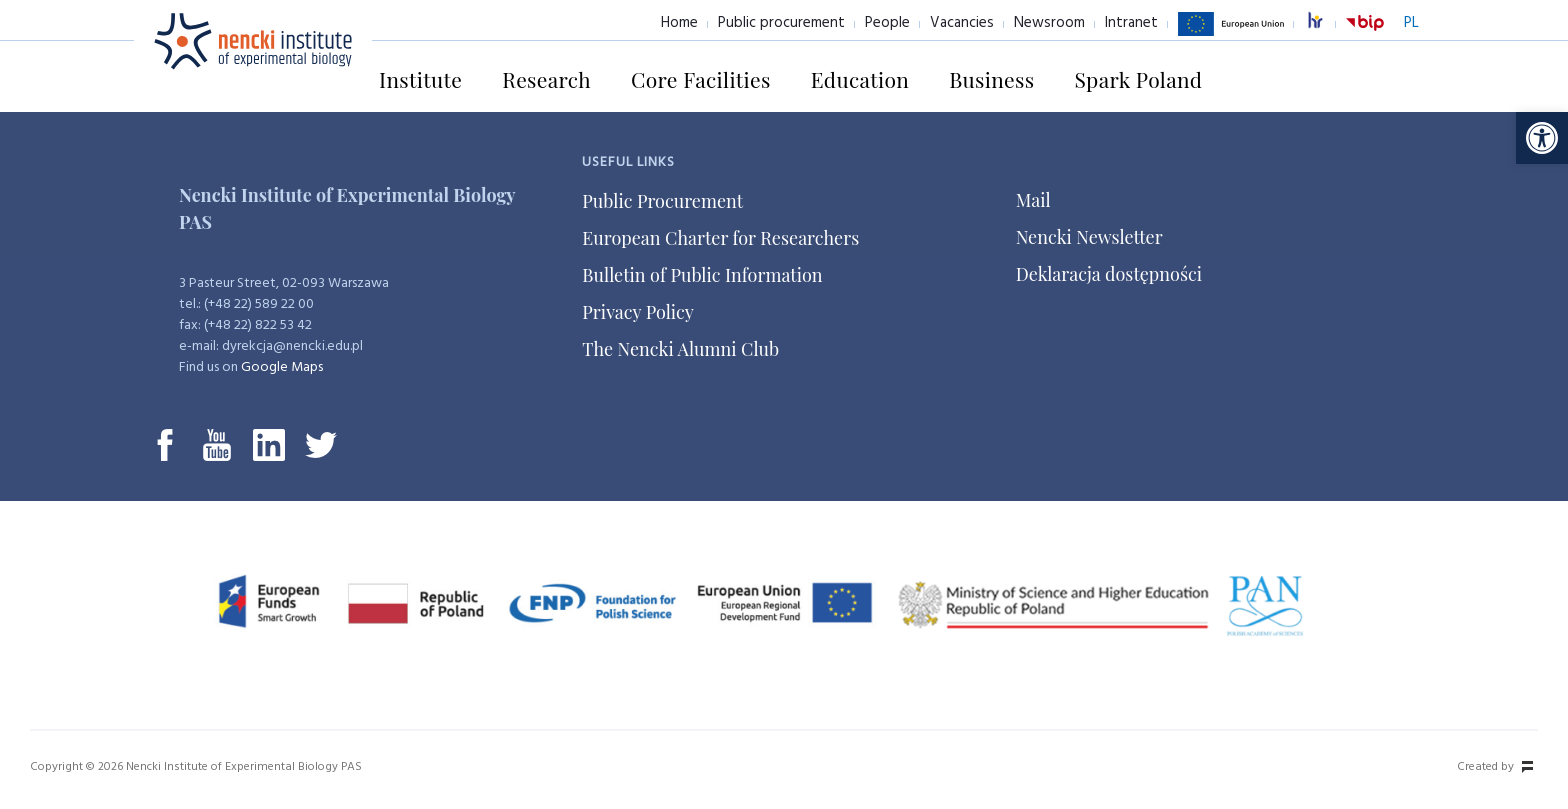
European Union (1231, 35)
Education (860, 79)
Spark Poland (1138, 79)
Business (991, 79)
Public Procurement (662, 201)
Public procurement (781, 23)
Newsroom (1049, 23)
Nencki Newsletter (1089, 237)
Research (546, 79)
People (887, 23)
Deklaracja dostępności (1109, 274)
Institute (420, 79)
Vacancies (962, 23)
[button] (1542, 138)
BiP (1365, 35)
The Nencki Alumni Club (680, 349)
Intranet (1131, 23)
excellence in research (1326, 23)
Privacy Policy (638, 312)
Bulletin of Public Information (702, 275)
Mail (1033, 200)
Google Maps (282, 367)
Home (679, 23)
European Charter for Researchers (720, 238)
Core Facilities (701, 79)
